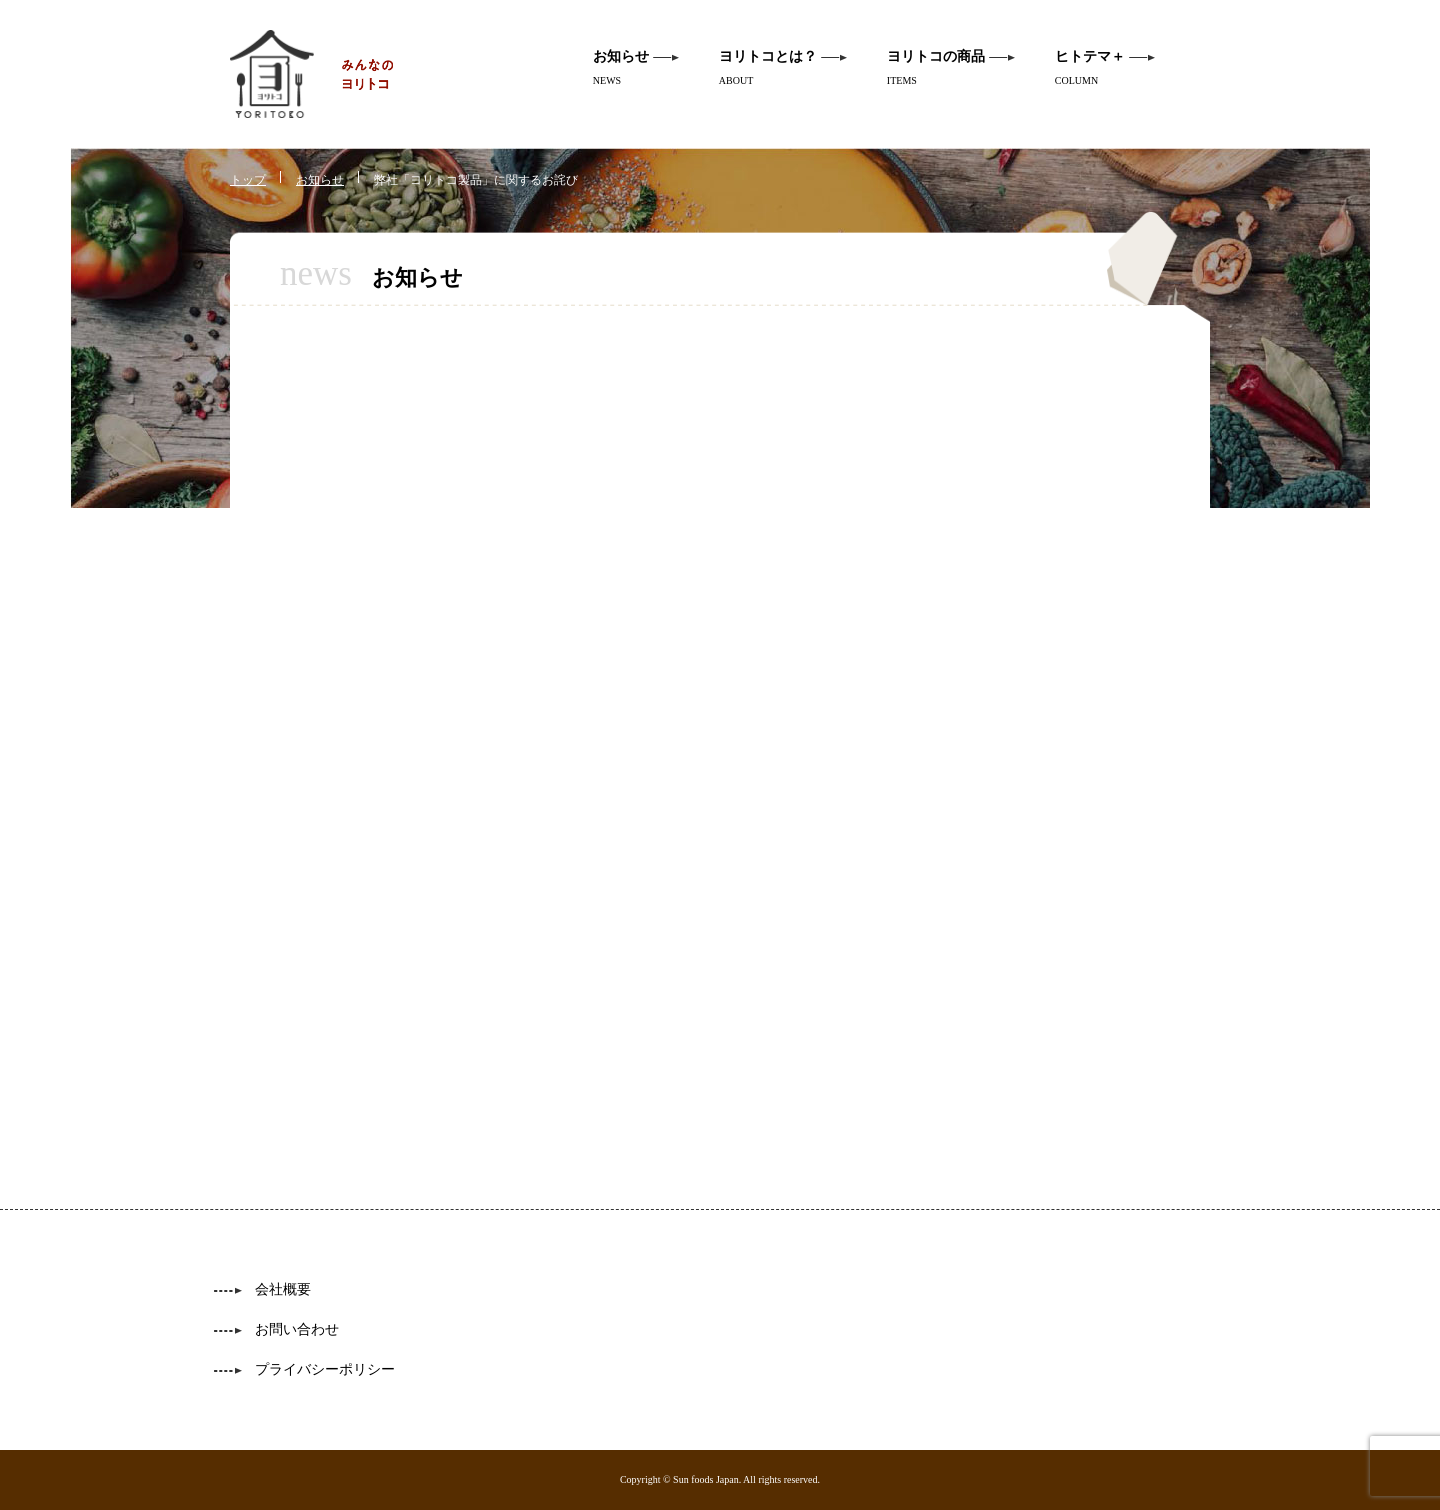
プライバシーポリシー (325, 1369)
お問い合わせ (297, 1329)
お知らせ (320, 180)
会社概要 (283, 1289)
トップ (248, 180)
